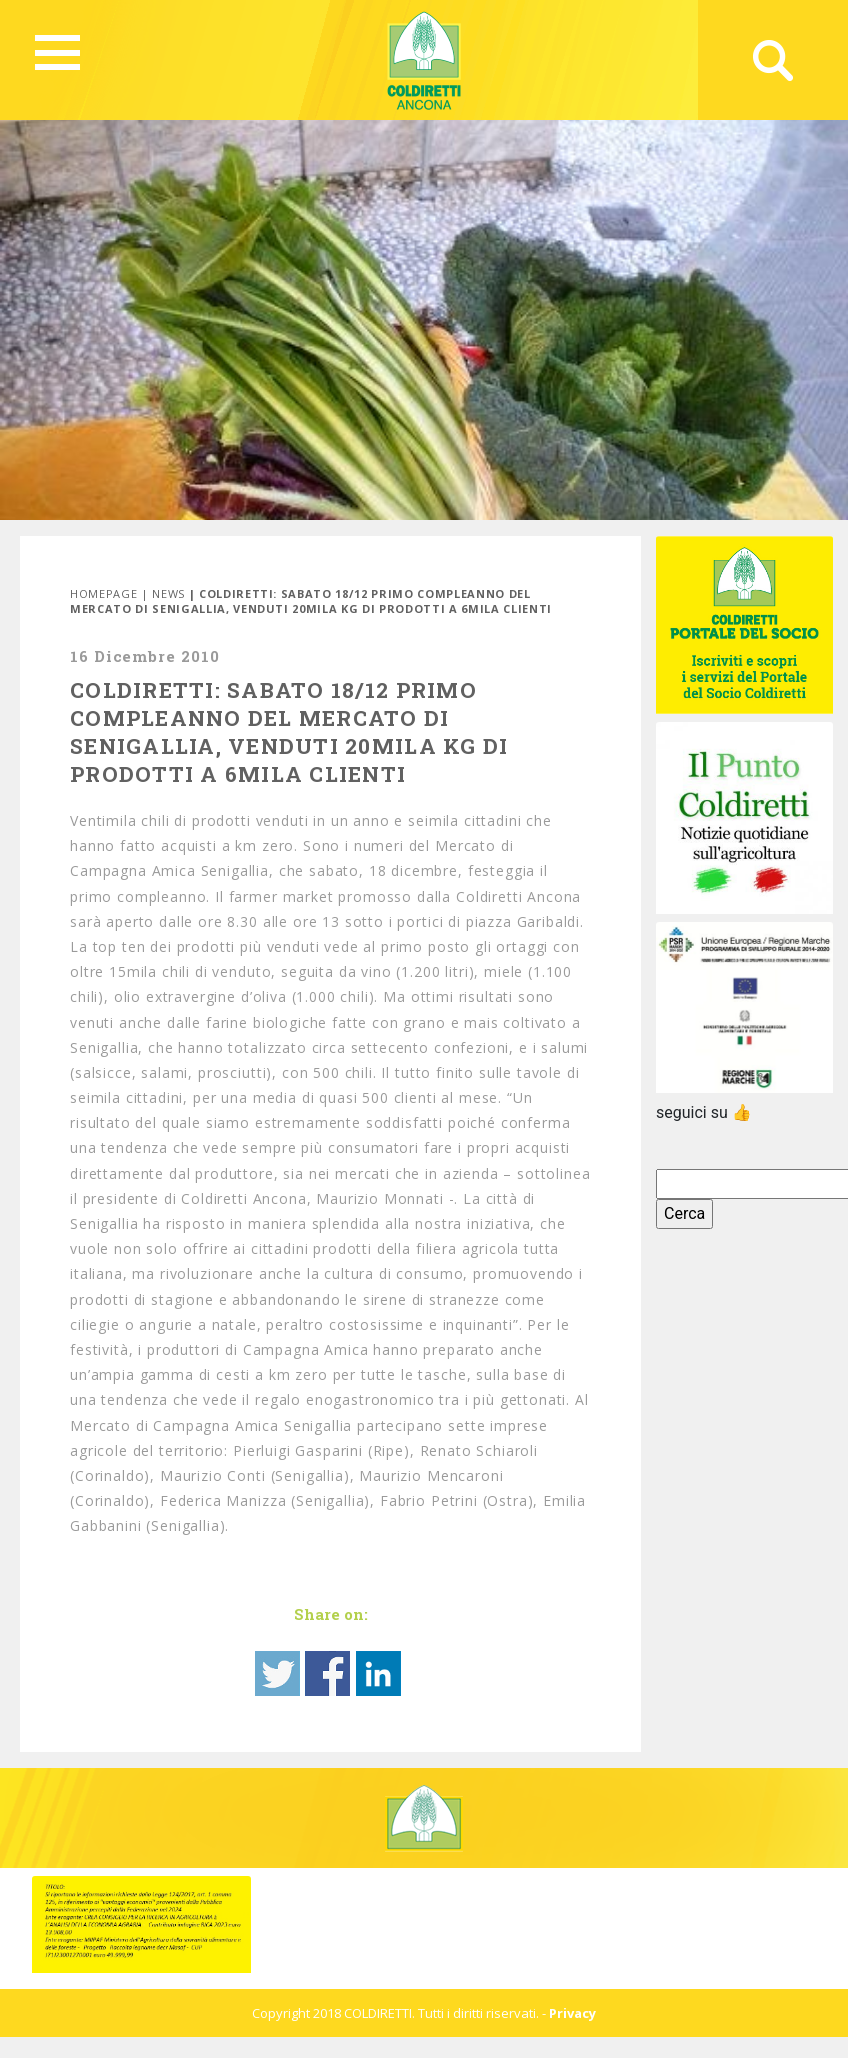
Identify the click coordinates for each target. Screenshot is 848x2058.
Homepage (103, 593)
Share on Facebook (327, 1673)
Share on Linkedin (378, 1673)
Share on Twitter (277, 1673)
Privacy (572, 2013)
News (168, 593)
